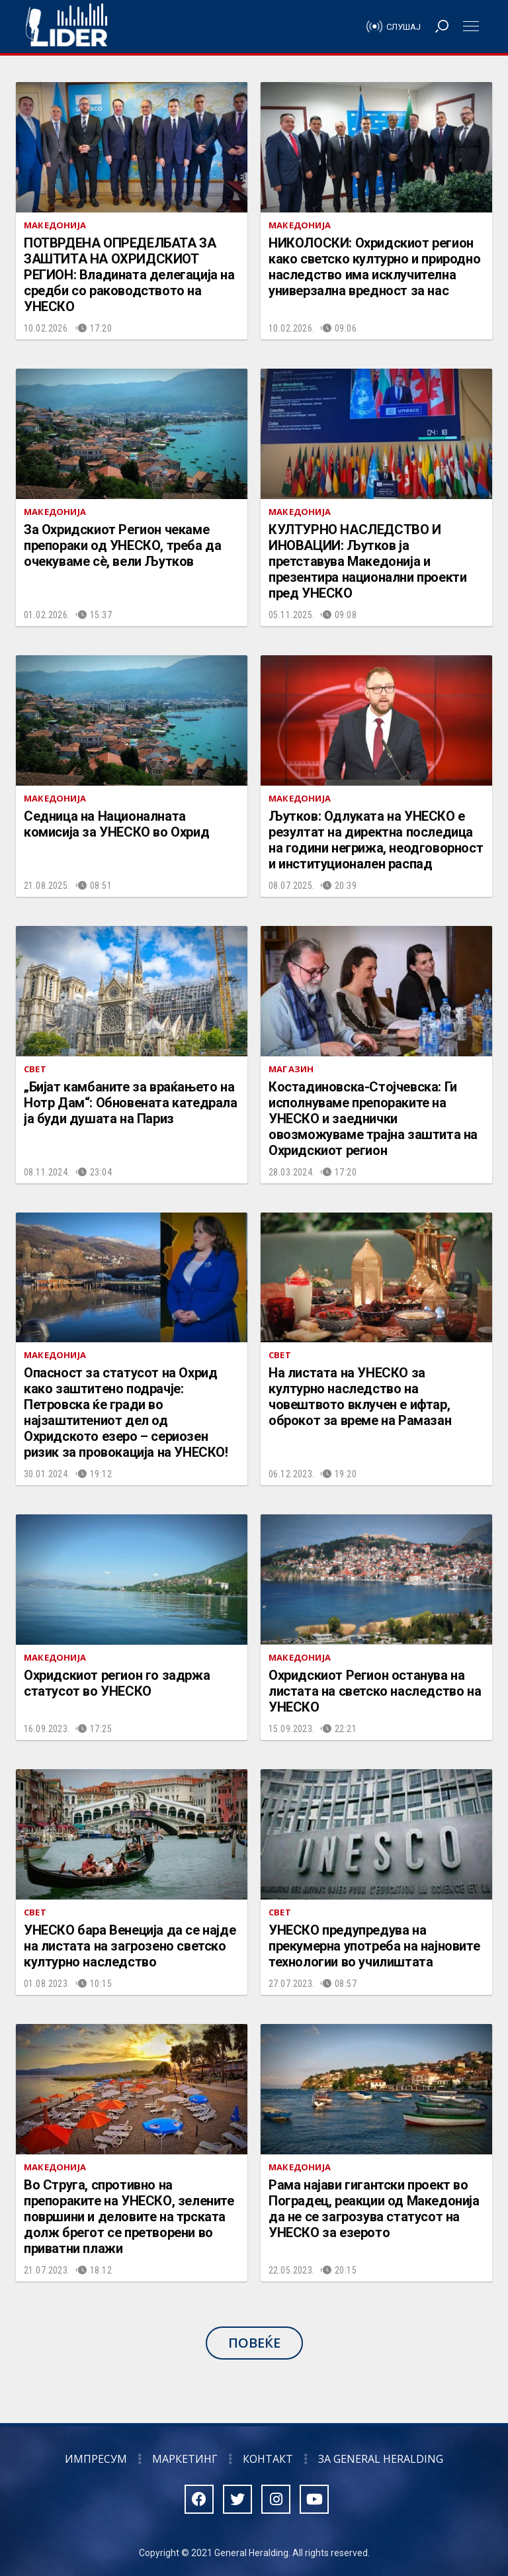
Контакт (268, 2459)
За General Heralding (380, 2459)
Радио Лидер (66, 26)
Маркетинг (185, 2459)
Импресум (96, 2459)
